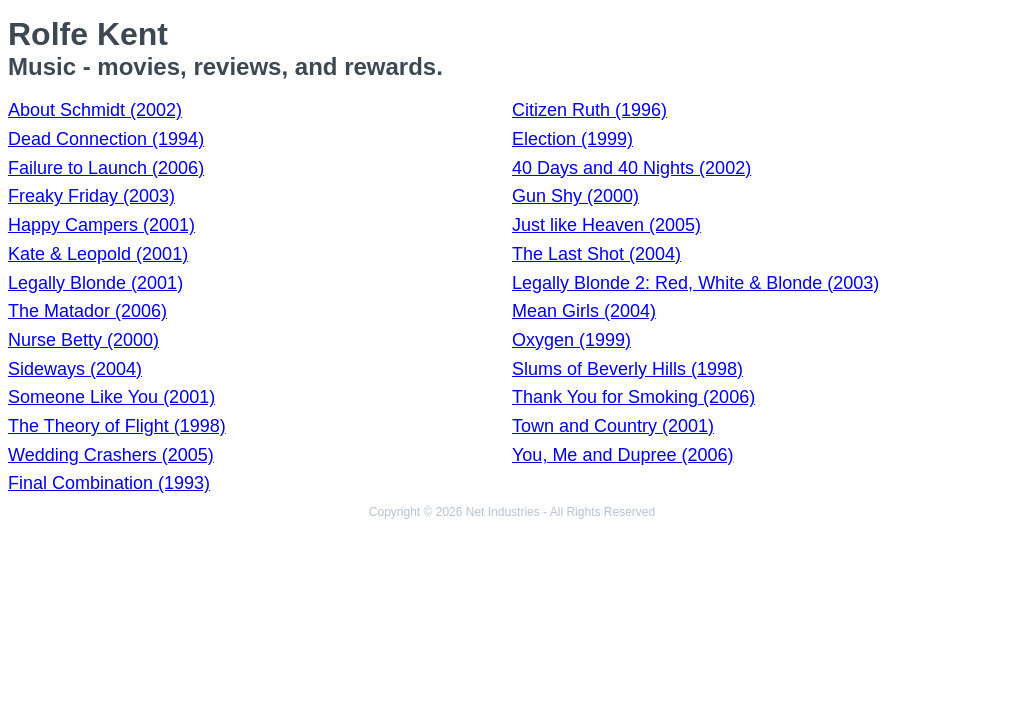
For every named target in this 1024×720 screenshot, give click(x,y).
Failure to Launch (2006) (106, 168)
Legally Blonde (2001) (95, 283)
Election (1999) (572, 139)
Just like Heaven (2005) (606, 225)
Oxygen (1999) (571, 340)
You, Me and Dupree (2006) (622, 455)
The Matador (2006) (87, 311)
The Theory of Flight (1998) (117, 426)
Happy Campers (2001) (101, 225)
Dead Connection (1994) (106, 139)
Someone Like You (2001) (111, 397)
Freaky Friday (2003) (91, 196)
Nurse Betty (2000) (83, 340)
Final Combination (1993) (109, 483)
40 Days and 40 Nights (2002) (631, 168)
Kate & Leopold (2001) (98, 254)
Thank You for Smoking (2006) (633, 397)
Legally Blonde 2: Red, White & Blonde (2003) (695, 283)
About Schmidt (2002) (95, 110)
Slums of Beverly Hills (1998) (627, 369)
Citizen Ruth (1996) (589, 110)
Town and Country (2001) (613, 426)
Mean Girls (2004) (584, 311)
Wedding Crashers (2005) (111, 455)
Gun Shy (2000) (575, 196)
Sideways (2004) (75, 369)
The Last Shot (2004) (596, 254)
